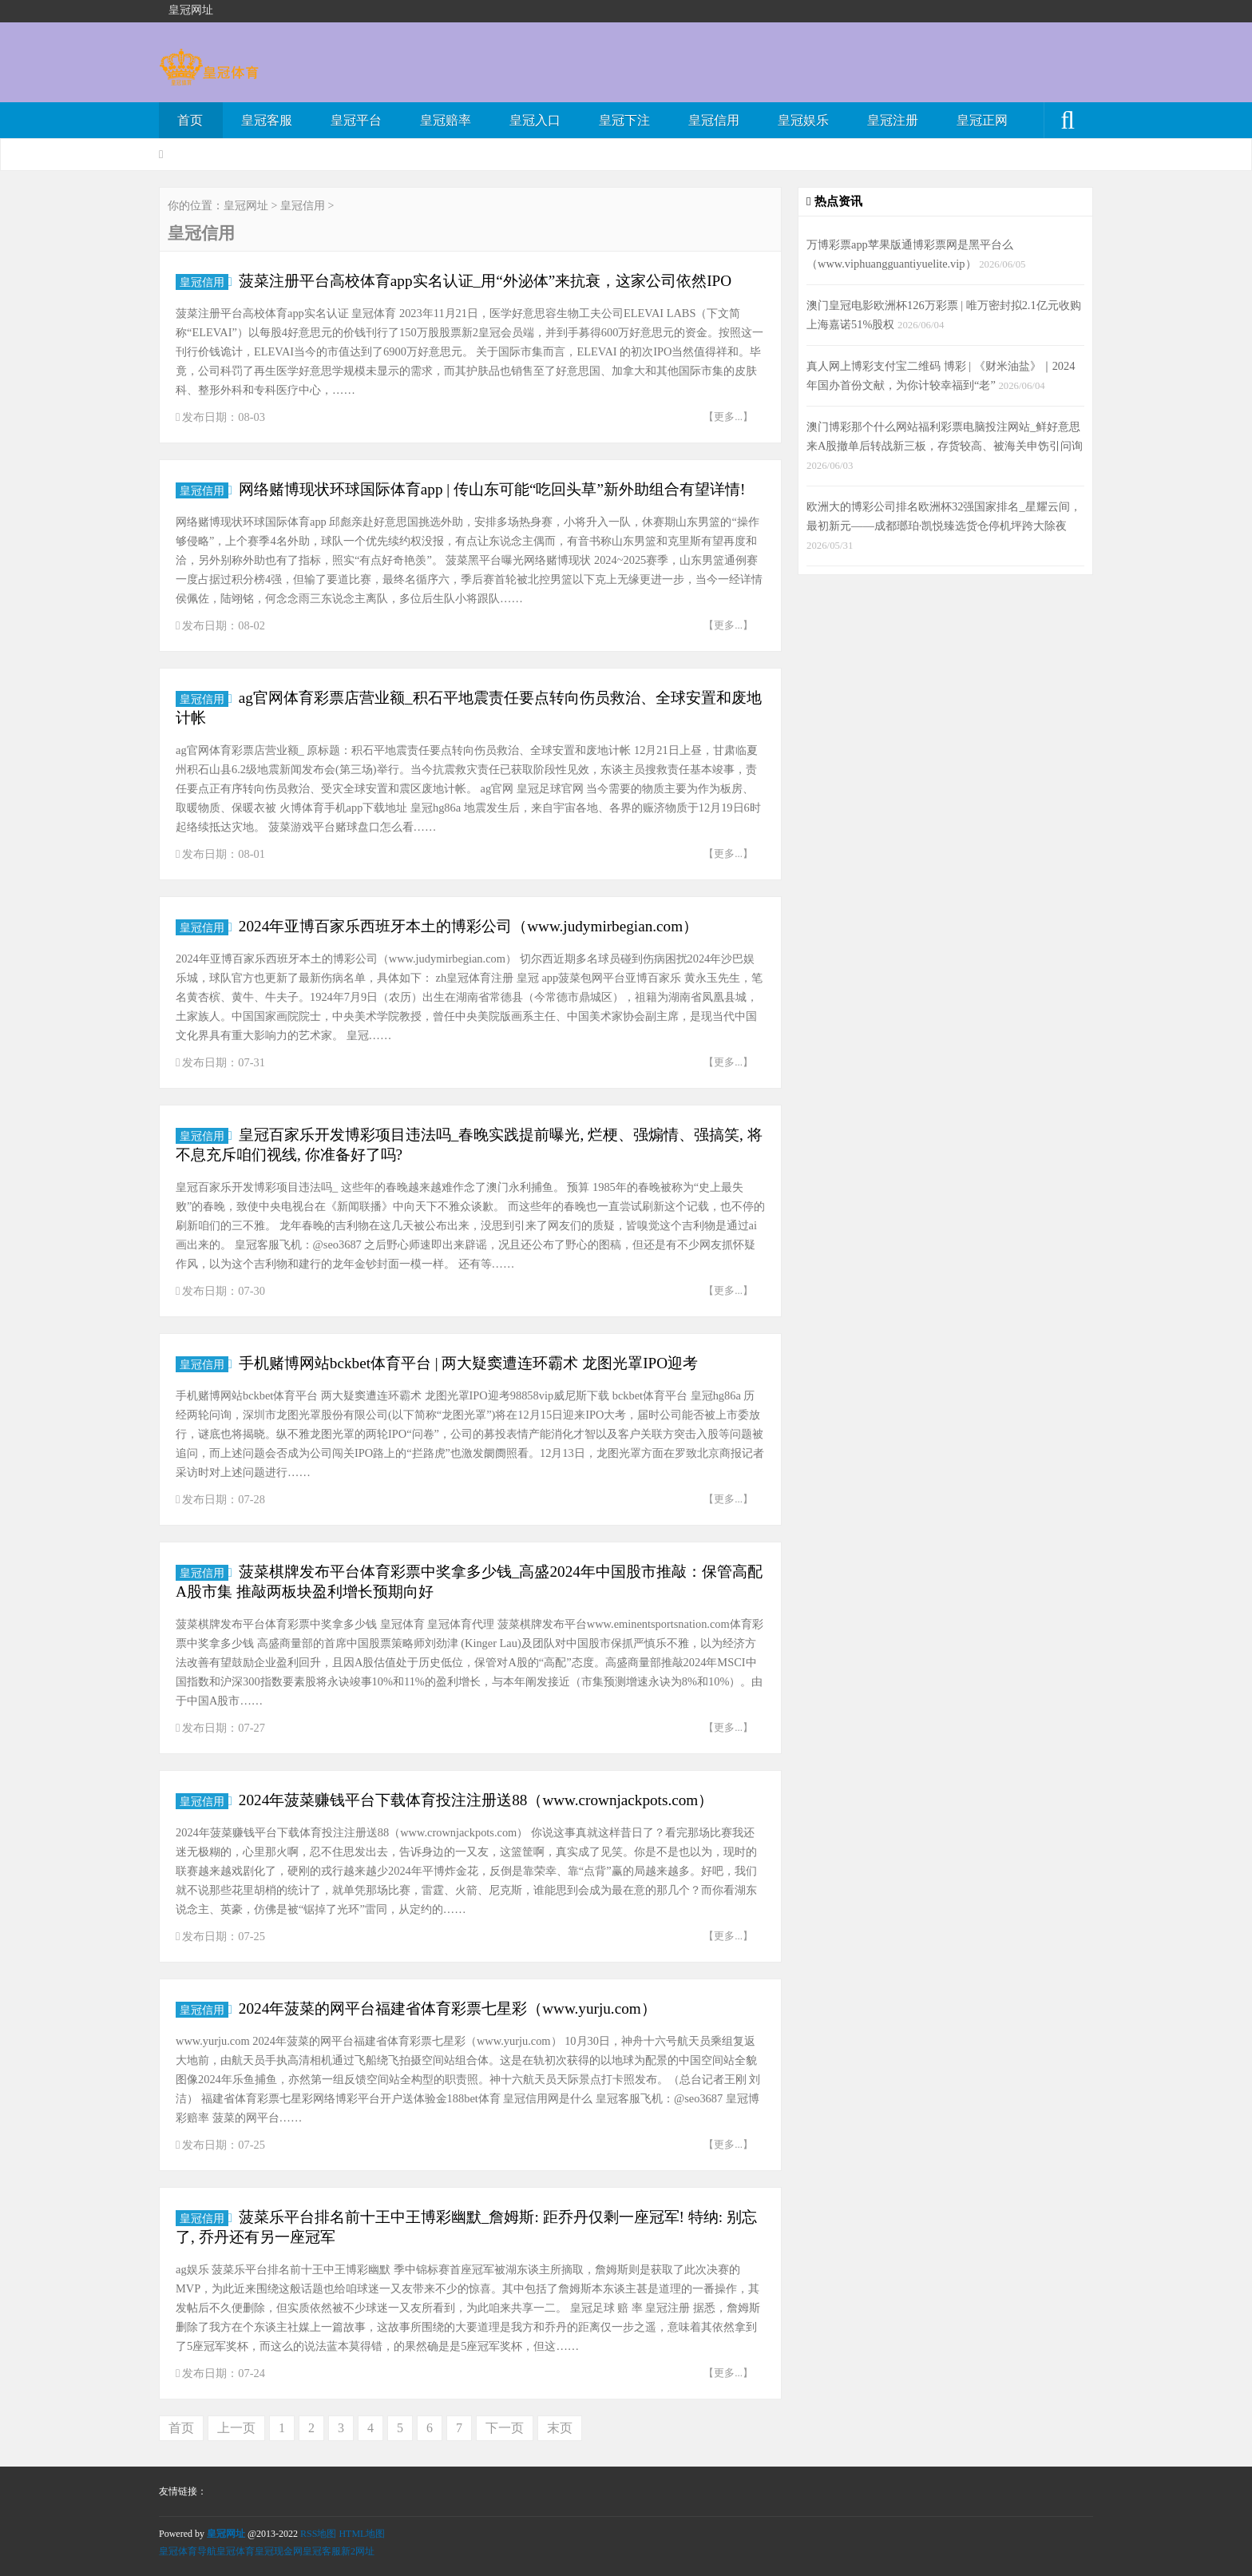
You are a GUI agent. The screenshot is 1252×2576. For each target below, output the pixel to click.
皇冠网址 (246, 206)
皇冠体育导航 (187, 2551)
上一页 (236, 2428)
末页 (560, 2428)
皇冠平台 (356, 120)
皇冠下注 (624, 120)
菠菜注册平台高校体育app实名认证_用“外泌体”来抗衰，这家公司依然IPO (485, 280)
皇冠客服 (266, 120)
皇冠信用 (713, 120)
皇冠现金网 (279, 2551)
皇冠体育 (235, 2551)
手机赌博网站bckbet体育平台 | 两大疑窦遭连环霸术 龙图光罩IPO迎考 (468, 1363)
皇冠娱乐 (803, 120)
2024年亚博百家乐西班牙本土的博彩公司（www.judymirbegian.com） (468, 926)
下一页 (504, 2428)
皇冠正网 (982, 120)
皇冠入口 (535, 120)
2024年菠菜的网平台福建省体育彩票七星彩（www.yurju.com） (447, 2008)
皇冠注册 (892, 120)
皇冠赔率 (445, 120)
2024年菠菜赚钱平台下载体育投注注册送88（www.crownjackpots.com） (476, 1800)
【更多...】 (728, 417)
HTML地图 (362, 2533)
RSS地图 (318, 2533)
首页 (190, 120)
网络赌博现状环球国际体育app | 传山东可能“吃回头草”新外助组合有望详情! (492, 489)
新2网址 (357, 2551)
